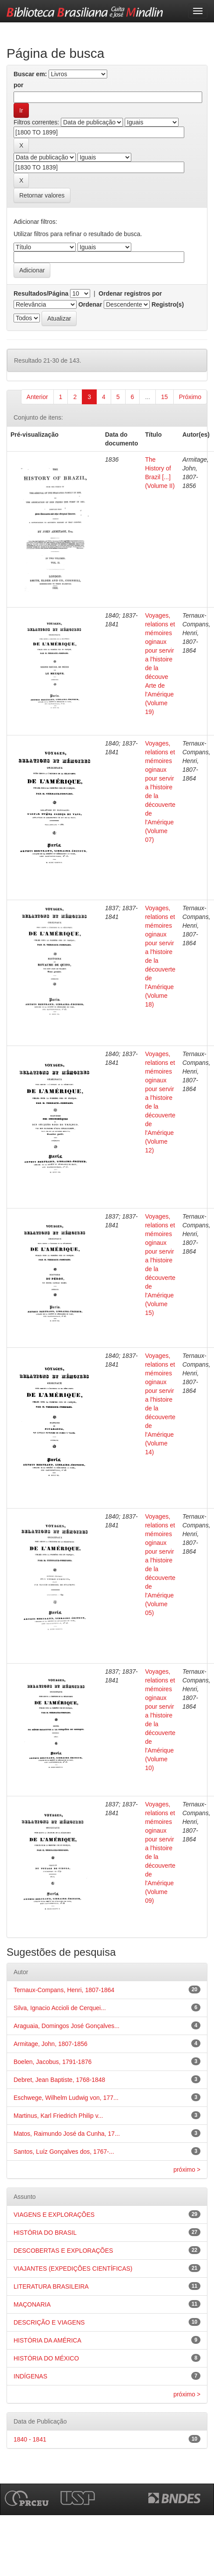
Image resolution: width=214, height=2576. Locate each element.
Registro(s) (167, 304)
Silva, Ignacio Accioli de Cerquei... (60, 2007)
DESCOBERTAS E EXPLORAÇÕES (63, 2250)
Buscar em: (30, 74)
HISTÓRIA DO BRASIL (45, 2232)
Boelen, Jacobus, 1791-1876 (52, 2061)
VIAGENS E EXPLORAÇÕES (54, 2214)
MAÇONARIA (32, 2304)
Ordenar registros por (130, 293)
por (19, 84)
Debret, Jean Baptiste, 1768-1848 (59, 2079)
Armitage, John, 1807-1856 (51, 2043)
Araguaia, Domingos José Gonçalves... (66, 2025)
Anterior (37, 396)
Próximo (190, 396)
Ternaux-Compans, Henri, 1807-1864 (64, 1989)
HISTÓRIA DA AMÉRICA (47, 2340)
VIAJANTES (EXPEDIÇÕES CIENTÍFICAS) (73, 2268)
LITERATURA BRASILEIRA (51, 2286)
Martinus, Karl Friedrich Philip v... (58, 2115)
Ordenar (90, 304)
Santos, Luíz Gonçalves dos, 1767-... (64, 2151)
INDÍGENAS (30, 2376)
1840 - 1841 (30, 2439)
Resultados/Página (41, 293)
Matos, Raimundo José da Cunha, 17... (67, 2133)
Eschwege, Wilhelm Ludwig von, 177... (66, 2097)
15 (164, 396)
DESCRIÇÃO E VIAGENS (49, 2322)
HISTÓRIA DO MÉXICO (46, 2358)
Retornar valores (42, 195)
